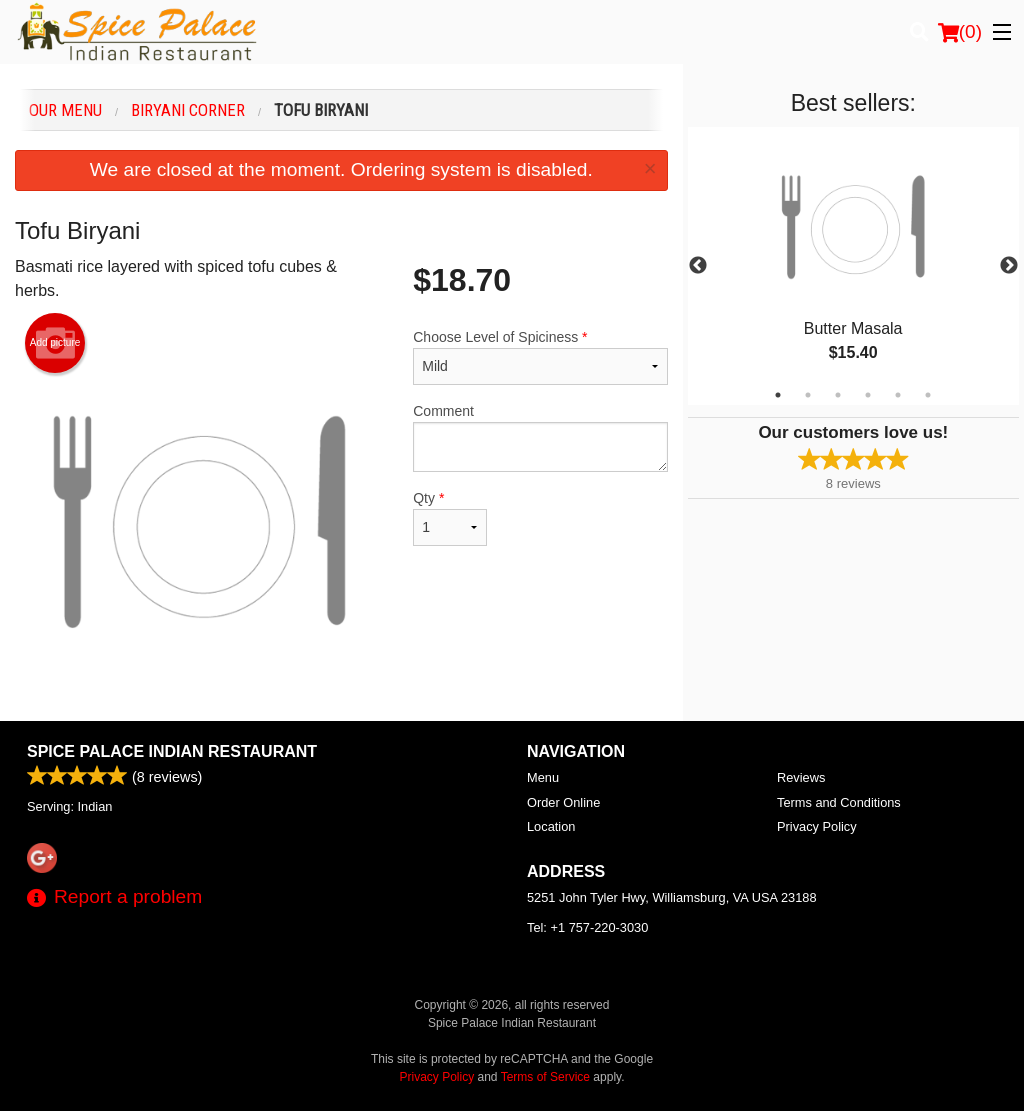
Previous (698, 266)
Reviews (801, 777)
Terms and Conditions (839, 802)
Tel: (587, 927)
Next (1009, 266)
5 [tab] (898, 395)
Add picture (55, 343)
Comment (540, 437)
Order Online (563, 802)
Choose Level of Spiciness (540, 357)
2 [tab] (808, 395)
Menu (543, 777)
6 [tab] (928, 395)
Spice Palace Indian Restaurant (172, 751)
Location (551, 826)
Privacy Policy (817, 826)
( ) (960, 32)
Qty (450, 518)
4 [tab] (868, 395)
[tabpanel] (853, 266)
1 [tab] (778, 395)
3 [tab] (838, 395)
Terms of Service (545, 1077)
